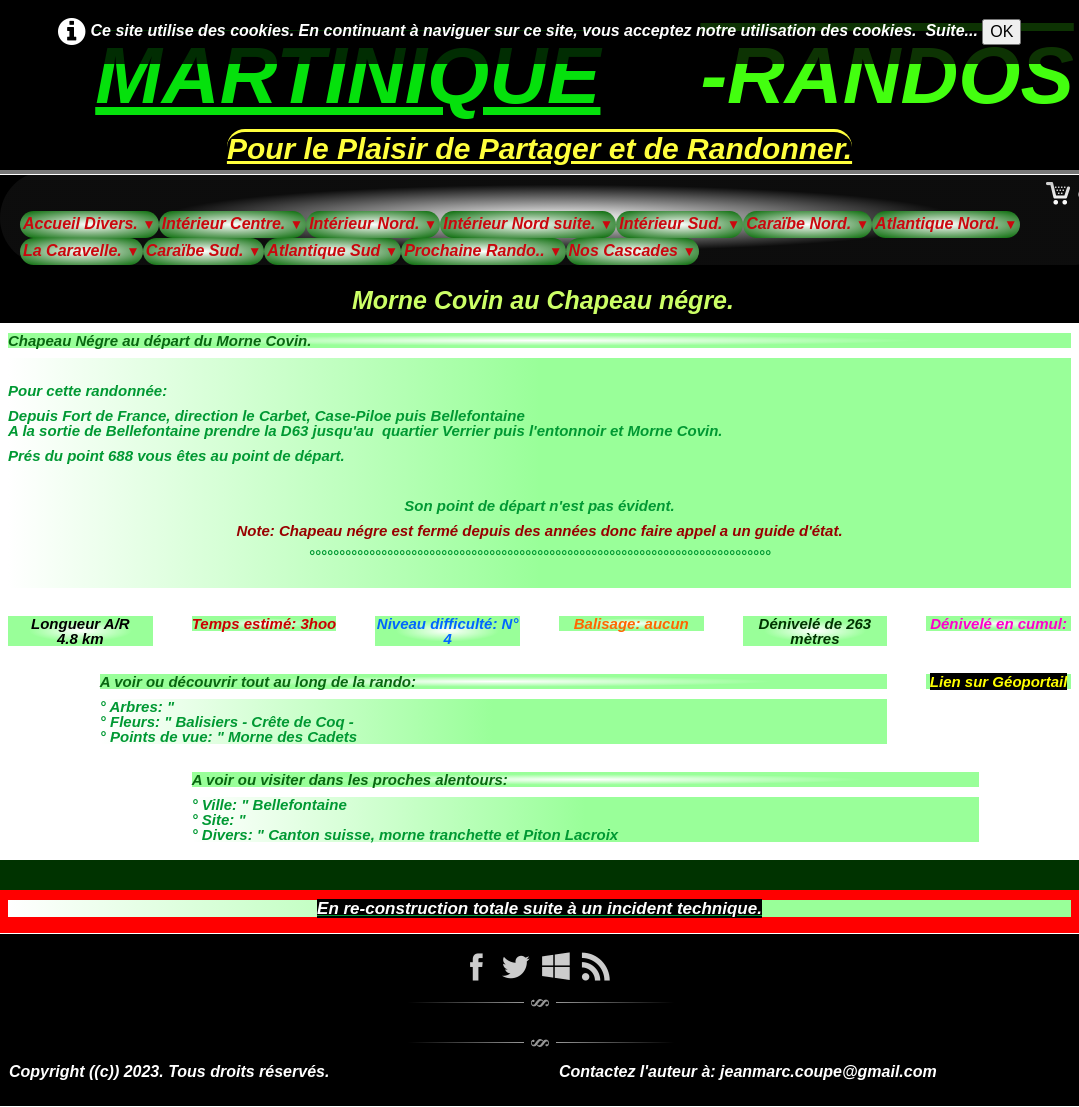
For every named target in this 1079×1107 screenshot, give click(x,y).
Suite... (951, 30)
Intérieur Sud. (679, 223)
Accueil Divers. (89, 223)
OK (1001, 31)
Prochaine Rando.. (483, 250)
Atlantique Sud (332, 250)
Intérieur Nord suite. (528, 223)
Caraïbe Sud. (204, 250)
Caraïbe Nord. (807, 223)
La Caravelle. (81, 250)
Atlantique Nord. (946, 223)
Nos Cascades (632, 250)
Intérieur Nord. (373, 223)
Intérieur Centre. (233, 223)
